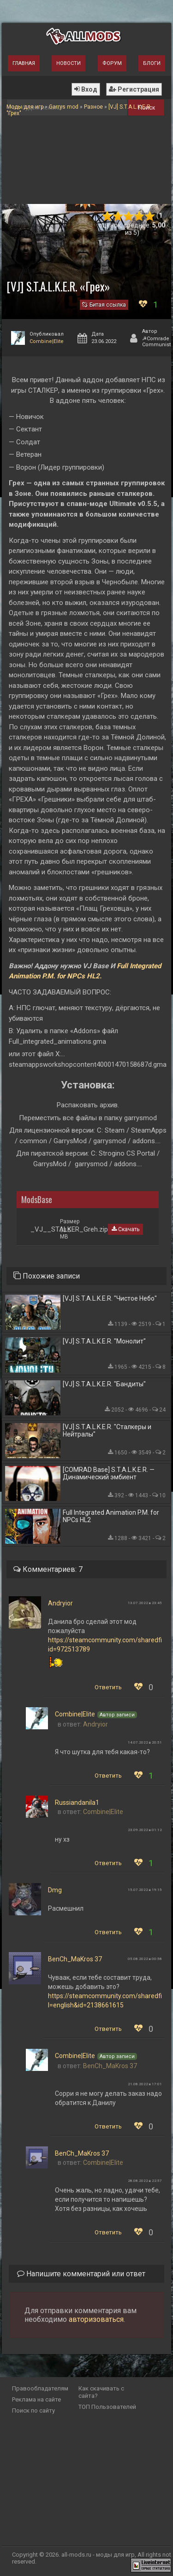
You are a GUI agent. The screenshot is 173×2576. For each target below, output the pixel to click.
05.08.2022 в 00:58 (145, 1959)
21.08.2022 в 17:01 (145, 2084)
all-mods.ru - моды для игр (98, 2554)
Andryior (60, 1603)
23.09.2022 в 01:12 (145, 1830)
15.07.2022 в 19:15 (145, 1890)
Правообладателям (40, 2388)
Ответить (108, 1687)
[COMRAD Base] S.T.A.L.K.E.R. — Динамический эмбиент (109, 1473)
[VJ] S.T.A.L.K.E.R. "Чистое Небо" (110, 1298)
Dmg (55, 1890)
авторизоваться (96, 2319)
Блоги (152, 63)
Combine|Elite (47, 341)
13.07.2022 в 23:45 (145, 1603)
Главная (23, 63)
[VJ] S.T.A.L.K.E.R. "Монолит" (104, 1341)
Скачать (125, 1229)
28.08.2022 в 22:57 (145, 2181)
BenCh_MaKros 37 (75, 1959)
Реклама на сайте (36, 2399)
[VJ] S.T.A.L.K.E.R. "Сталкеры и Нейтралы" (107, 1430)
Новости (68, 63)
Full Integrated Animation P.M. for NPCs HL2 (111, 1516)
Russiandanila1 (77, 1802)
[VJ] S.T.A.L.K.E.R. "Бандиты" (104, 1384)
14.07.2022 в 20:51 (145, 1742)
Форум (112, 63)
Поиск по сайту (33, 2410)
